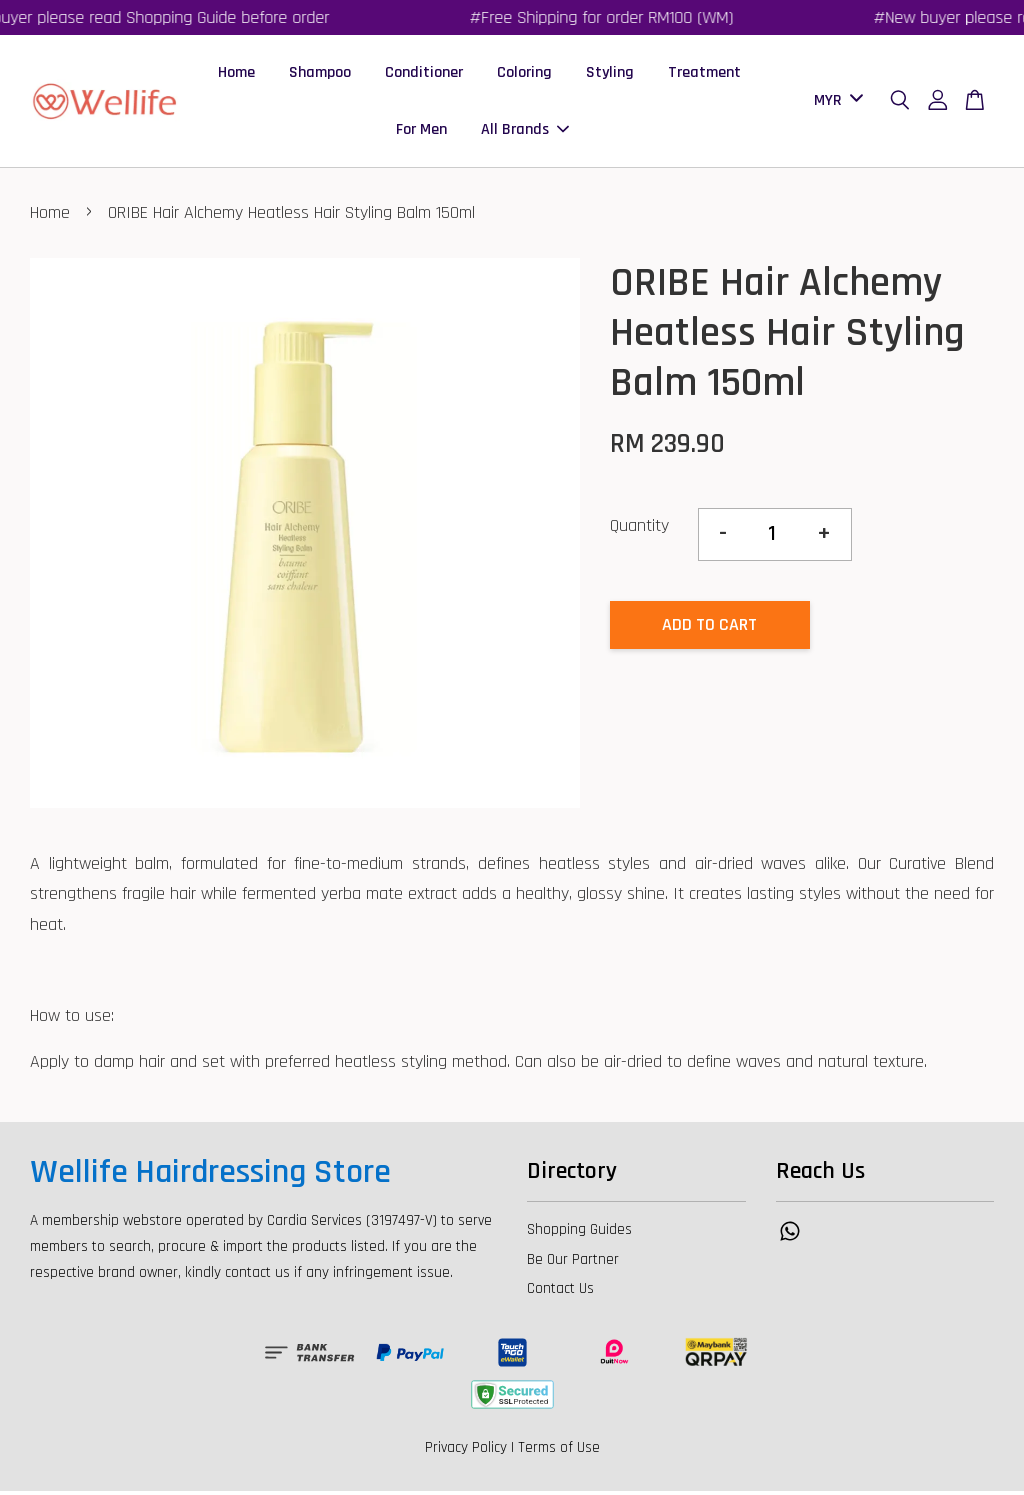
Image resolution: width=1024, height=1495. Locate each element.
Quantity (639, 528)
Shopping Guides (579, 1232)
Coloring (524, 73)
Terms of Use (559, 1451)
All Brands (525, 131)
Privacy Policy (466, 1451)
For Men (421, 131)
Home (236, 73)
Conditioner (424, 73)
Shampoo (320, 73)
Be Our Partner (573, 1262)
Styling (610, 73)
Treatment (704, 73)
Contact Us (560, 1292)
